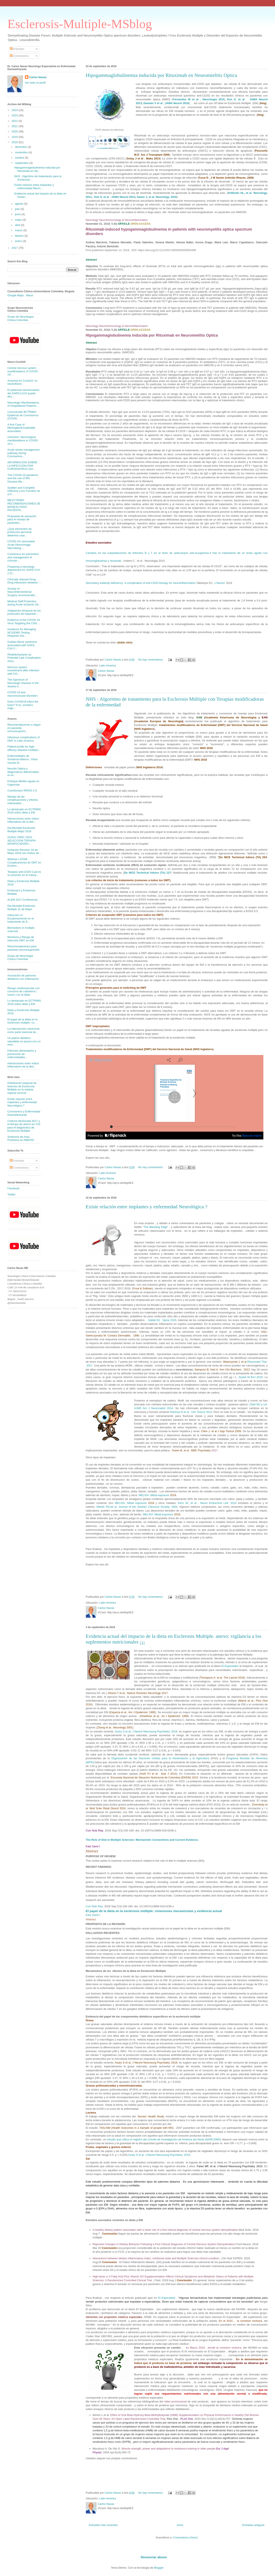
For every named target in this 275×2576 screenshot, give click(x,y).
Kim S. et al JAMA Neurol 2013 (114, 196)
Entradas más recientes (103, 2525)
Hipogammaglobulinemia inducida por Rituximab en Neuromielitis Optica (161, 75)
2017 (215, 1450)
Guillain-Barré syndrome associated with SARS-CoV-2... (22, 645)
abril (18, 225)
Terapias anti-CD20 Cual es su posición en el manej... (24, 873)
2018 (15, 142)
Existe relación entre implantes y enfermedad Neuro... (34, 186)
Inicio (180, 2525)
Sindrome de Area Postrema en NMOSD (20, 1138)
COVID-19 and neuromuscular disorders (22, 694)
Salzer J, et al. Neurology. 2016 (157, 196)
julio (18, 209)
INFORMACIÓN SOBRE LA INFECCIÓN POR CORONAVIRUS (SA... (22, 465)
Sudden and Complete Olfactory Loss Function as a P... (23, 491)
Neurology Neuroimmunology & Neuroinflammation (117, 220)
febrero (20, 235)
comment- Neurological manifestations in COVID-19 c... (22, 440)
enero (19, 241)
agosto (19, 203)
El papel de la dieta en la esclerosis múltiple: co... (22, 1021)
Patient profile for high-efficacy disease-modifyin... (23, 748)
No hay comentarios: (151, 659)
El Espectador (230, 1666)
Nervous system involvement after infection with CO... (23, 670)
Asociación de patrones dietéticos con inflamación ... (23, 979)
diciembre (21, 146)
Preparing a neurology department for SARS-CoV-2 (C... (24, 570)
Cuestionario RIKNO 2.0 (22, 790)
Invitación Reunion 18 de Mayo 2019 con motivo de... (24, 851)
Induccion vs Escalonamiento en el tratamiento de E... (20, 918)
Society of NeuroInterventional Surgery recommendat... (22, 592)
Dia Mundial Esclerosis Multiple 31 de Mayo (21, 907)
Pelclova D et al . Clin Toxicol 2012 (191, 1412)
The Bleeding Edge (155, 1227)
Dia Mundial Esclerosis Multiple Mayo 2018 (21, 829)
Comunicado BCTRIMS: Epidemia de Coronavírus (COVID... (22, 415)
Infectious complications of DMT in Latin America (23, 739)
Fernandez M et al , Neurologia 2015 (199, 99)
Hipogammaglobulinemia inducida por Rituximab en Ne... (37, 169)
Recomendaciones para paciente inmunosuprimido (23, 948)
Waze (29, 295)
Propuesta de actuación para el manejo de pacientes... (21, 519)
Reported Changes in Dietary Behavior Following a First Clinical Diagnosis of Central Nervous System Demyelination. (164, 2244)
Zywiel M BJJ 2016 (250, 1377)
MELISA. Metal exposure (154, 1495)
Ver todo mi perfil (35, 82)
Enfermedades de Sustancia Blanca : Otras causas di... (22, 759)
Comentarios (19, 55)
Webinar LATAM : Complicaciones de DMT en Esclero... (24, 862)
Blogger (158, 2567)
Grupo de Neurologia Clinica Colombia (20, 957)
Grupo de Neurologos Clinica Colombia (20, 318)
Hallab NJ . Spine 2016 (162, 1320)
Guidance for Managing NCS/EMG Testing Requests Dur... (21, 632)
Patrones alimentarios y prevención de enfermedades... (21, 1054)
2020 (15, 131)
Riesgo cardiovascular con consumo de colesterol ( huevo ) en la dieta (23, 991)
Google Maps (16, 295)
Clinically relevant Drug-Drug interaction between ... (24, 581)
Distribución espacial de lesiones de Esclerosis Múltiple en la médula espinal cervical (21, 1087)
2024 (15, 110)
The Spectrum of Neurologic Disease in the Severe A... (23, 683)
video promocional (175, 2401)
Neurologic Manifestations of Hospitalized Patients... (23, 404)
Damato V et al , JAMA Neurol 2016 (166, 103)
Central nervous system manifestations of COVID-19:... (22, 371)
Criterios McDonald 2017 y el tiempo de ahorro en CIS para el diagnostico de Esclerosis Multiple (23, 1125)
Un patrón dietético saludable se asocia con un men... (24, 1041)
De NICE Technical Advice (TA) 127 (147, 872)
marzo (19, 230)
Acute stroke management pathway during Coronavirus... (23, 453)
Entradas (17, 48)
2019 (15, 137)
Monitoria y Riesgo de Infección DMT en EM (20, 938)
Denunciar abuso (154, 2557)
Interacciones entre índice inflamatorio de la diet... (23, 820)
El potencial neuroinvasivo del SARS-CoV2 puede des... (23, 393)
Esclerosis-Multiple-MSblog (79, 24)
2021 (15, 126)
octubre (20, 157)
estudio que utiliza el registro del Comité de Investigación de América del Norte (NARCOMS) (164, 2139)
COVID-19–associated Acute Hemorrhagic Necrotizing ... (21, 544)
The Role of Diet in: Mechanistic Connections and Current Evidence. (142, 1839)
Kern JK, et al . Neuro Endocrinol (207, 1503)
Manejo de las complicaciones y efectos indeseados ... (22, 800)
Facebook (13, 1188)
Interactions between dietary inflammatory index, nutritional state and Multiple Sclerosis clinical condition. (157, 2258)
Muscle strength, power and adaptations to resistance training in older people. (169, 2448)
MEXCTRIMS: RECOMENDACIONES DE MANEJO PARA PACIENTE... (23, 505)
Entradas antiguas (253, 2525)
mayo (18, 219)
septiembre (22, 162)
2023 (15, 115)
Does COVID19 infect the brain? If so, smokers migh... (22, 705)
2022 (15, 120)
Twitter (11, 1194)
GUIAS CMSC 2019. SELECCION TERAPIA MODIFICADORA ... (21, 840)
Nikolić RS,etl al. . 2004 (136, 1506)
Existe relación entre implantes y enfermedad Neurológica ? (146, 1206)
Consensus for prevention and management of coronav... (23, 557)
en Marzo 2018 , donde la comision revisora (213, 2347)
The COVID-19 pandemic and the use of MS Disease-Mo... (22, 478)
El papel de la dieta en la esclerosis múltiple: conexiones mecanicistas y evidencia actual (154, 1911)
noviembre (22, 152)
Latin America (107, 665)
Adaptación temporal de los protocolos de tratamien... (24, 612)
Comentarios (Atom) (185, 2537)
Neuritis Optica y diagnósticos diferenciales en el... (23, 772)
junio (18, 214)
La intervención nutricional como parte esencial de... (23, 1030)
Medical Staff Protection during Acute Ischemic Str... (24, 603)
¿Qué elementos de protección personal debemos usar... (19, 532)
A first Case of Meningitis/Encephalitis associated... (21, 428)
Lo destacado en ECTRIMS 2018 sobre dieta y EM (24, 811)
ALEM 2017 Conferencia (22, 899)
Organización (120, 1758)
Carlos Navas (38, 77)
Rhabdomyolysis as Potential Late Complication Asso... (24, 658)
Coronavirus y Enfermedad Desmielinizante (23, 1113)
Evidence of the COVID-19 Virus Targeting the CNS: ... (24, 621)
